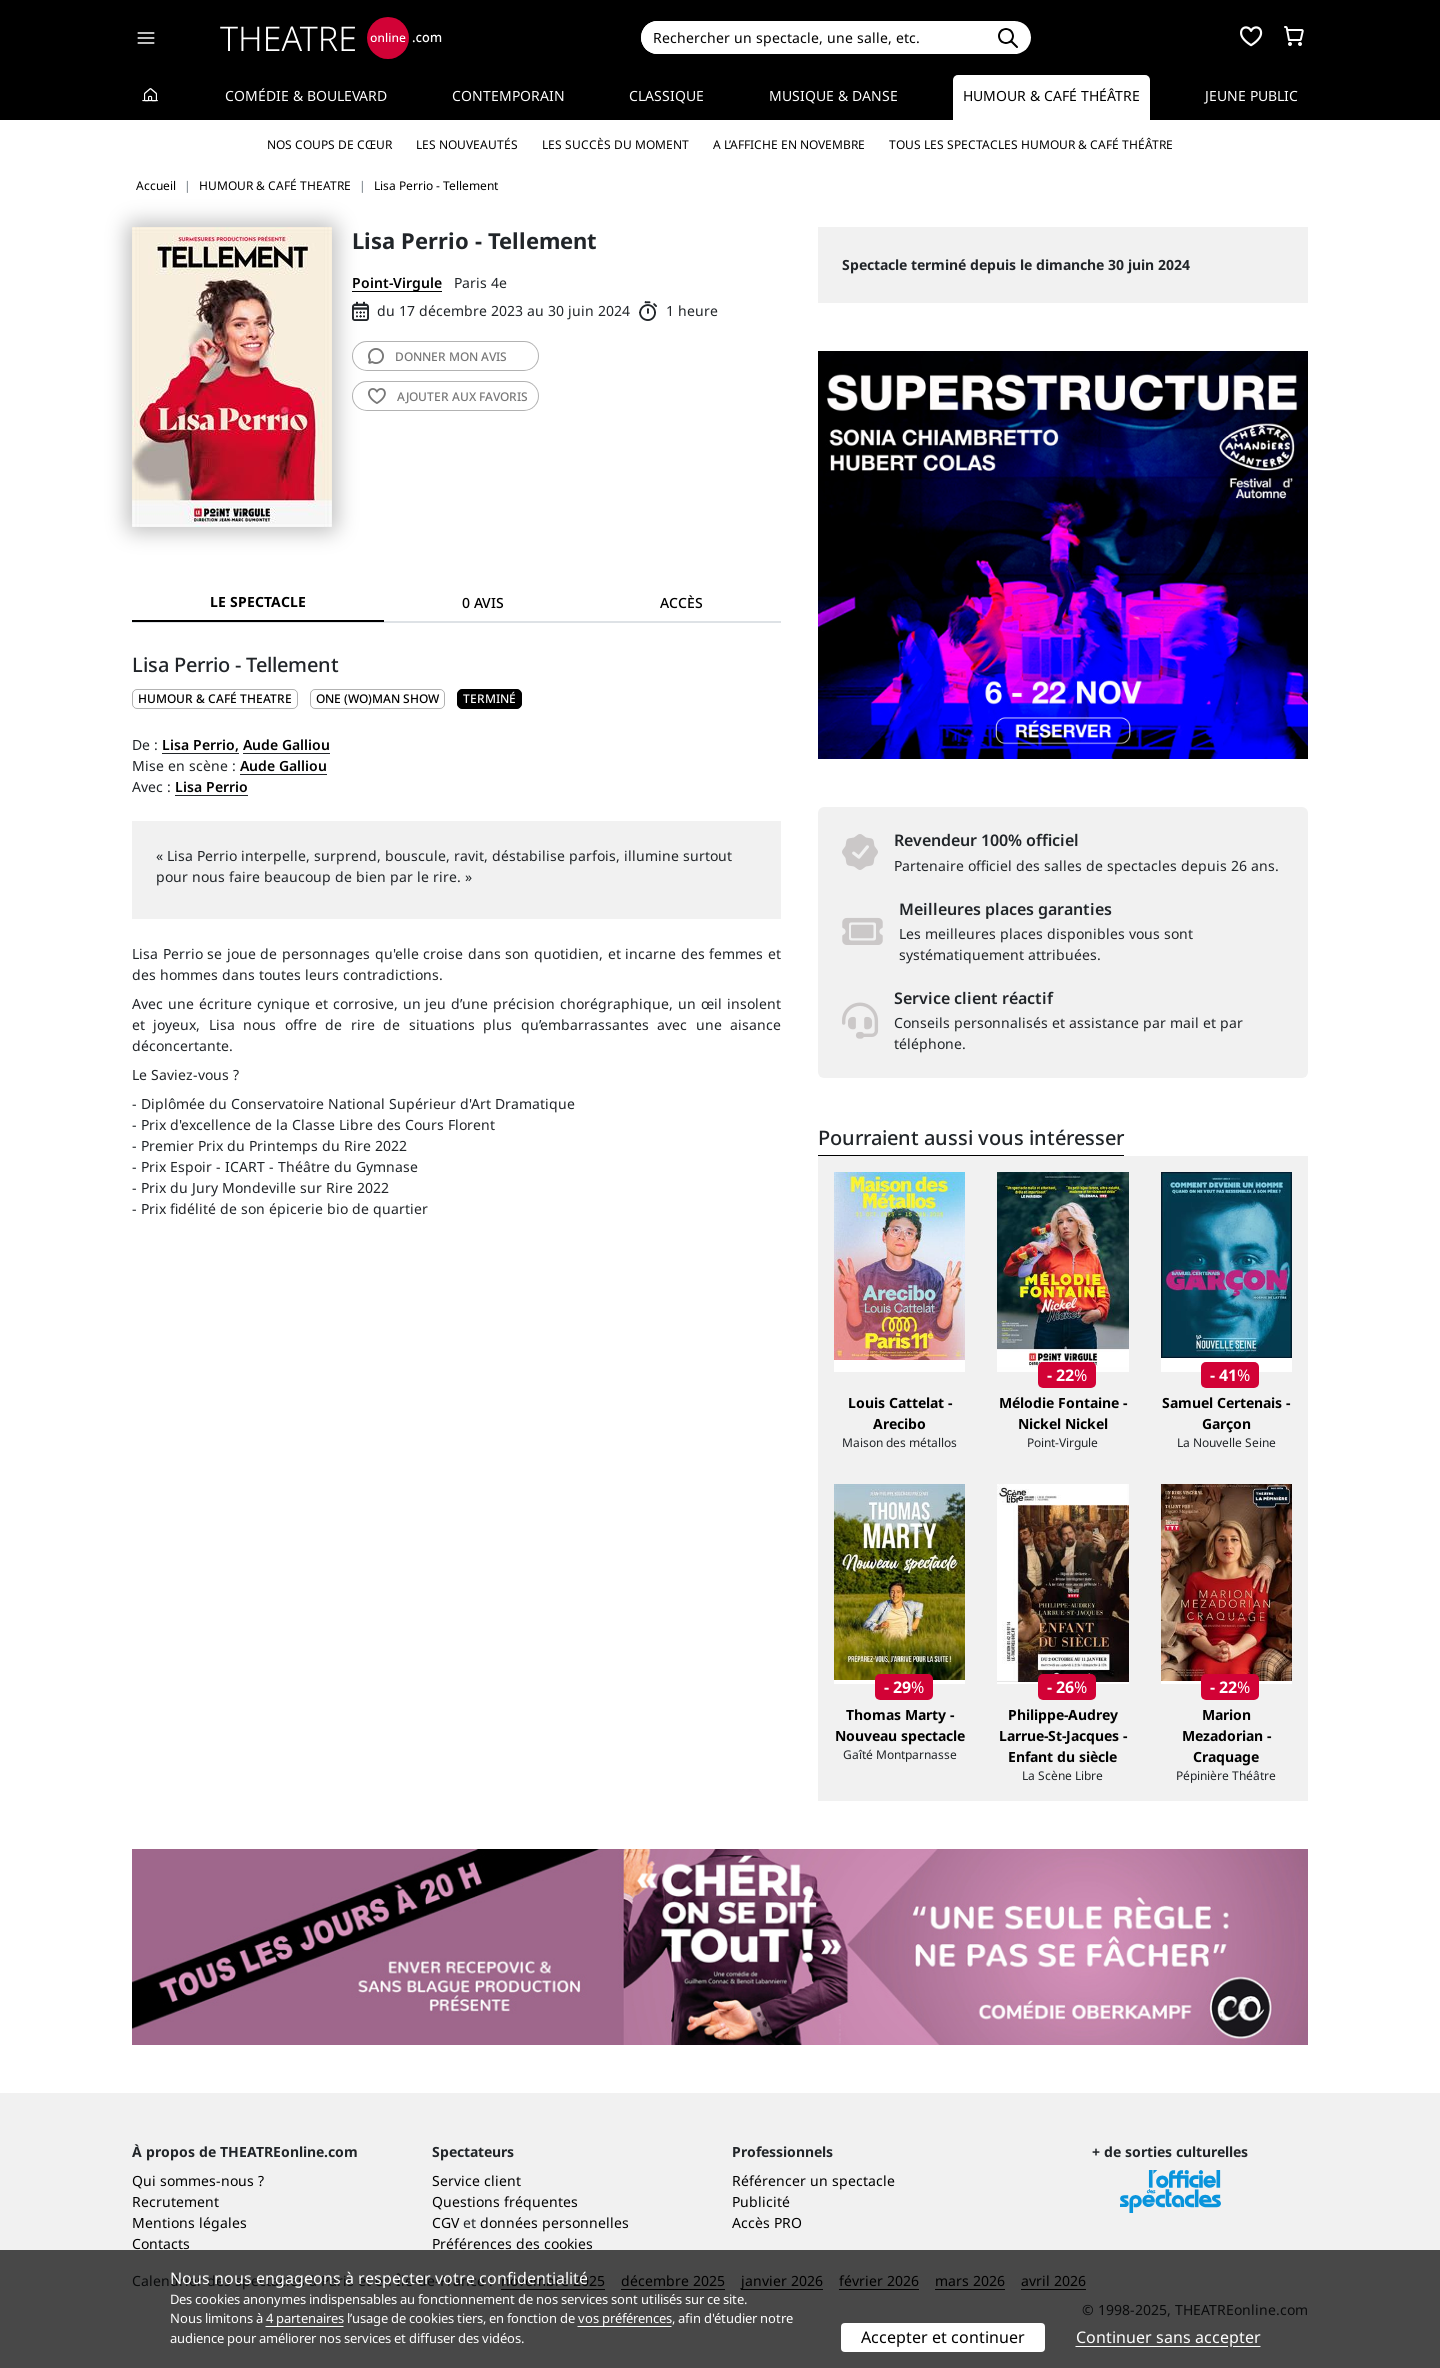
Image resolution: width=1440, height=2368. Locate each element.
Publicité (761, 2201)
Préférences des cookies (512, 2243)
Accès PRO (767, 2222)
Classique (666, 95)
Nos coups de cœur (329, 144)
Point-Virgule (397, 282)
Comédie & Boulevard (306, 95)
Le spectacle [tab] (258, 601)
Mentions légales (189, 2222)
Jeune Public (1251, 95)
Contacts (161, 2243)
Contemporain (508, 95)
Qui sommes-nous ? (198, 2180)
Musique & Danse (833, 95)
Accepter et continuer (943, 2337)
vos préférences (625, 2318)
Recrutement (175, 2201)
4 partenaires (305, 2318)
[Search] (812, 37)
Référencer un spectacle (813, 2180)
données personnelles (554, 2222)
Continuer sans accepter (1168, 2337)
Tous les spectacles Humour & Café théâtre (1031, 144)
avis (437, 356)
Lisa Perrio (211, 786)
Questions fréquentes (505, 2201)
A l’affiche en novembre (789, 144)
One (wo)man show (377, 698)
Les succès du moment (615, 144)
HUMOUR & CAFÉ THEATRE (215, 698)
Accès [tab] (681, 602)
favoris (448, 396)
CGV (445, 2222)
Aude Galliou (286, 744)
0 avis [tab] (483, 602)
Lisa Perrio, (200, 744)
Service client (476, 2180)
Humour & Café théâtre (1051, 95)
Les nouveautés (467, 144)
